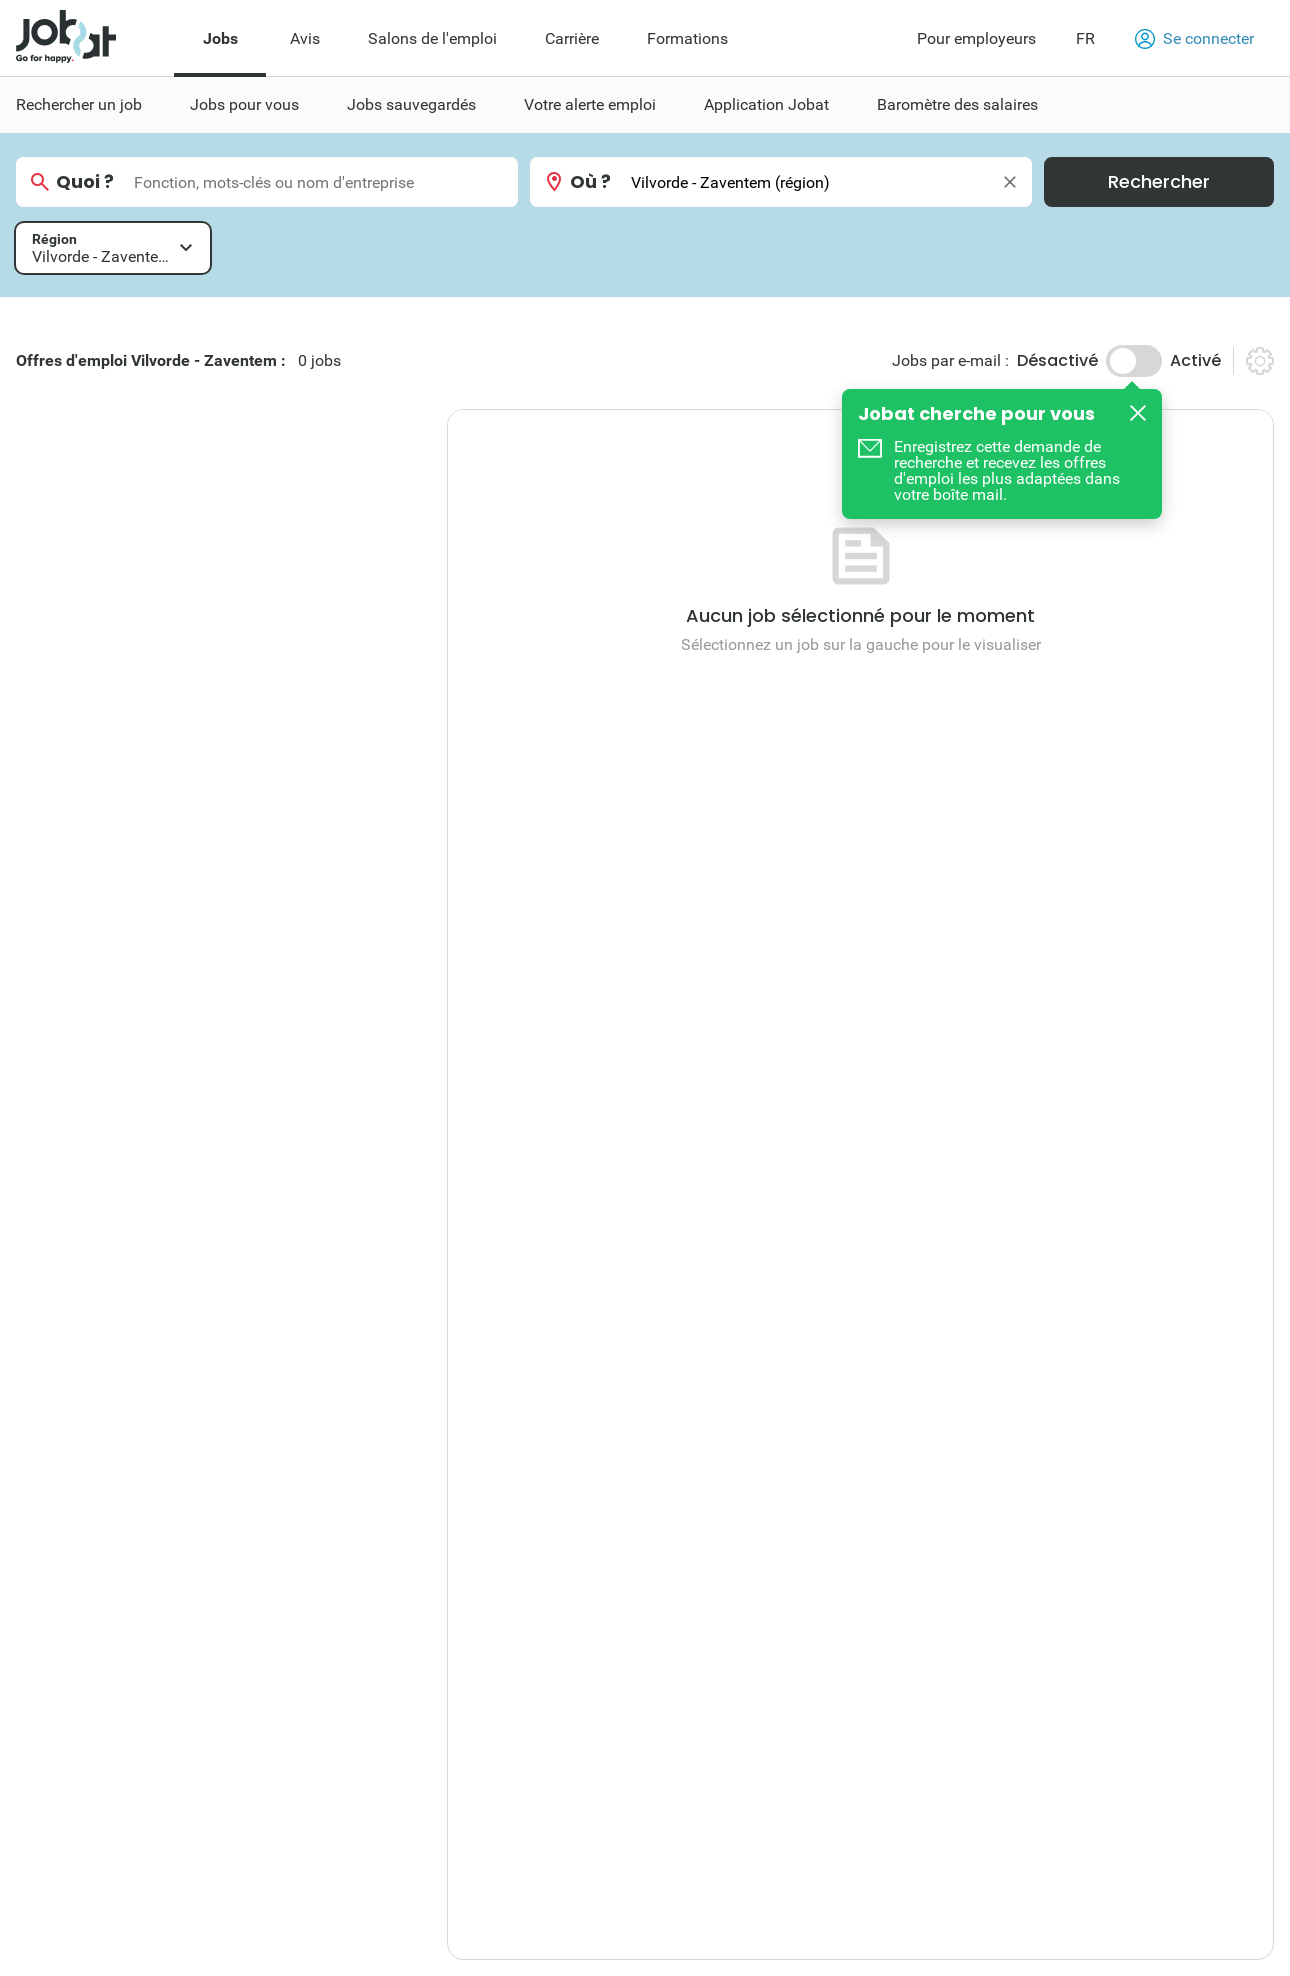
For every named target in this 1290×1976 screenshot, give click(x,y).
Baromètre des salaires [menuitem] (957, 104)
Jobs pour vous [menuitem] (244, 104)
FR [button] (1085, 38)
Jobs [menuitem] (220, 38)
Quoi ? (85, 182)
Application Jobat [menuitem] (766, 104)
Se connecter (1194, 39)
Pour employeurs (976, 38)
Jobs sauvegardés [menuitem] (411, 104)
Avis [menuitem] (305, 38)
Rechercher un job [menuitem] (79, 104)
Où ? (590, 182)
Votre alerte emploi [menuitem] (590, 104)
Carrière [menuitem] (572, 38)
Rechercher (1159, 181)
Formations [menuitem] (687, 38)
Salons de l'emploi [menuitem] (432, 38)
